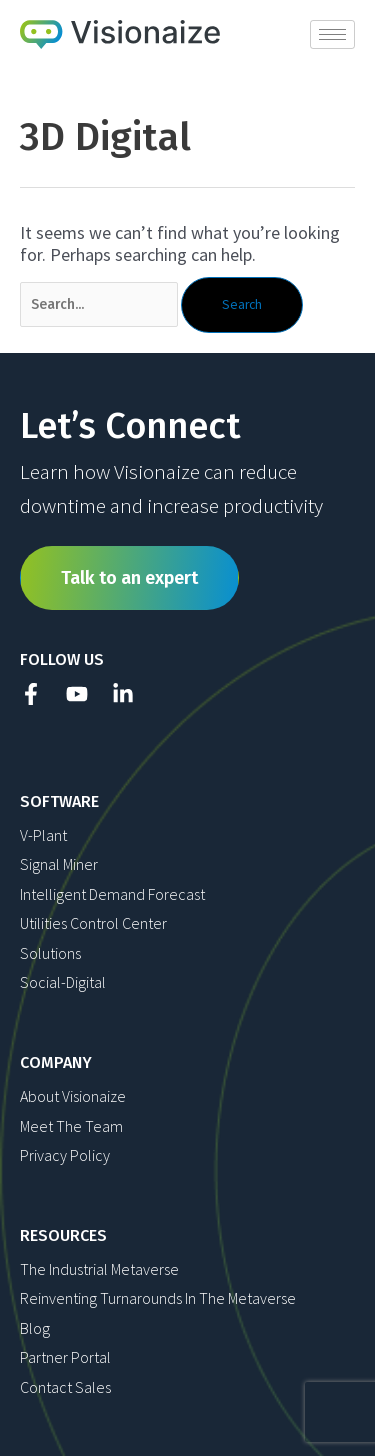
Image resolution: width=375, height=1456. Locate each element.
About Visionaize (73, 1096)
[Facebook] (31, 694)
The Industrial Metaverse (99, 1269)
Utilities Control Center (93, 923)
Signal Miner (59, 864)
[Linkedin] (123, 694)
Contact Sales (65, 1387)
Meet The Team (71, 1126)
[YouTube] (77, 694)
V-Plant (43, 835)
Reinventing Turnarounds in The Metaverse (158, 1298)
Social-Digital (63, 982)
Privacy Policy (65, 1155)
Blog (35, 1328)
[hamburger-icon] (332, 34)
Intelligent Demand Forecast (112, 894)
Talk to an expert (129, 578)
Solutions (50, 953)
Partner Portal (65, 1357)
